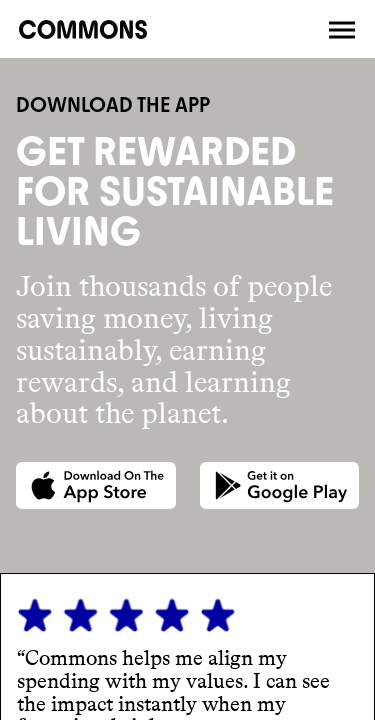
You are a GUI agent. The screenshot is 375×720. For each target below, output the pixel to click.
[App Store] (96, 485)
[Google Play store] (280, 485)
